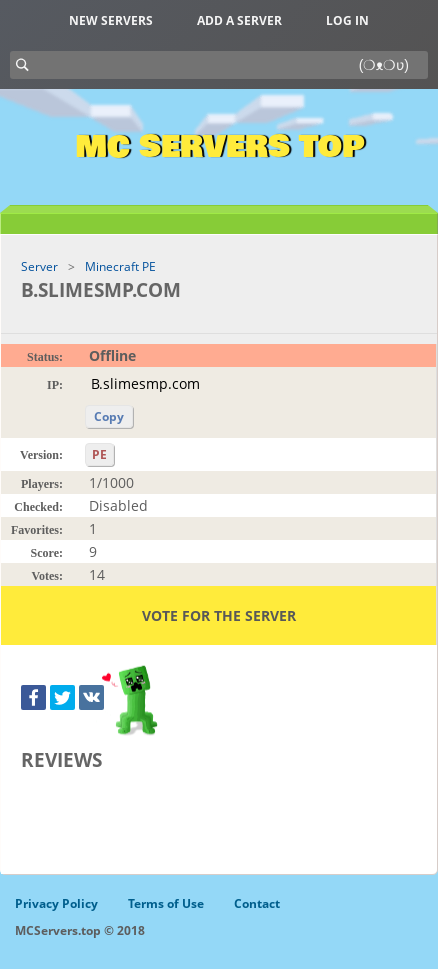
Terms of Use (166, 903)
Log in (347, 20)
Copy (109, 416)
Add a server (239, 20)
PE (99, 454)
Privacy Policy (56, 903)
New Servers (111, 20)
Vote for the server (219, 615)
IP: (55, 385)
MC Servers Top (219, 147)
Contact (257, 903)
